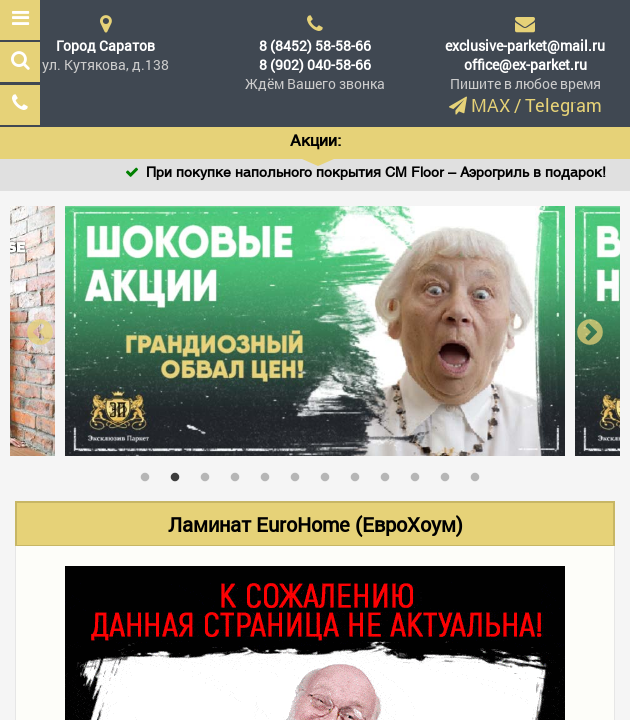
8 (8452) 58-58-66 (315, 45)
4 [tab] (240, 473)
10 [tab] (420, 473)
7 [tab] (330, 473)
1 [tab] (150, 473)
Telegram (563, 105)
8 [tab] (360, 473)
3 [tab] (210, 473)
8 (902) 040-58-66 (315, 64)
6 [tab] (300, 473)
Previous (40, 331)
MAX (490, 105)
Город (105, 45)
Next (590, 331)
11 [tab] (450, 473)
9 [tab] (390, 473)
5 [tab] (270, 473)
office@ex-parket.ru (525, 64)
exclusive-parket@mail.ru (525, 45)
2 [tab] (180, 473)
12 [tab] (480, 473)
